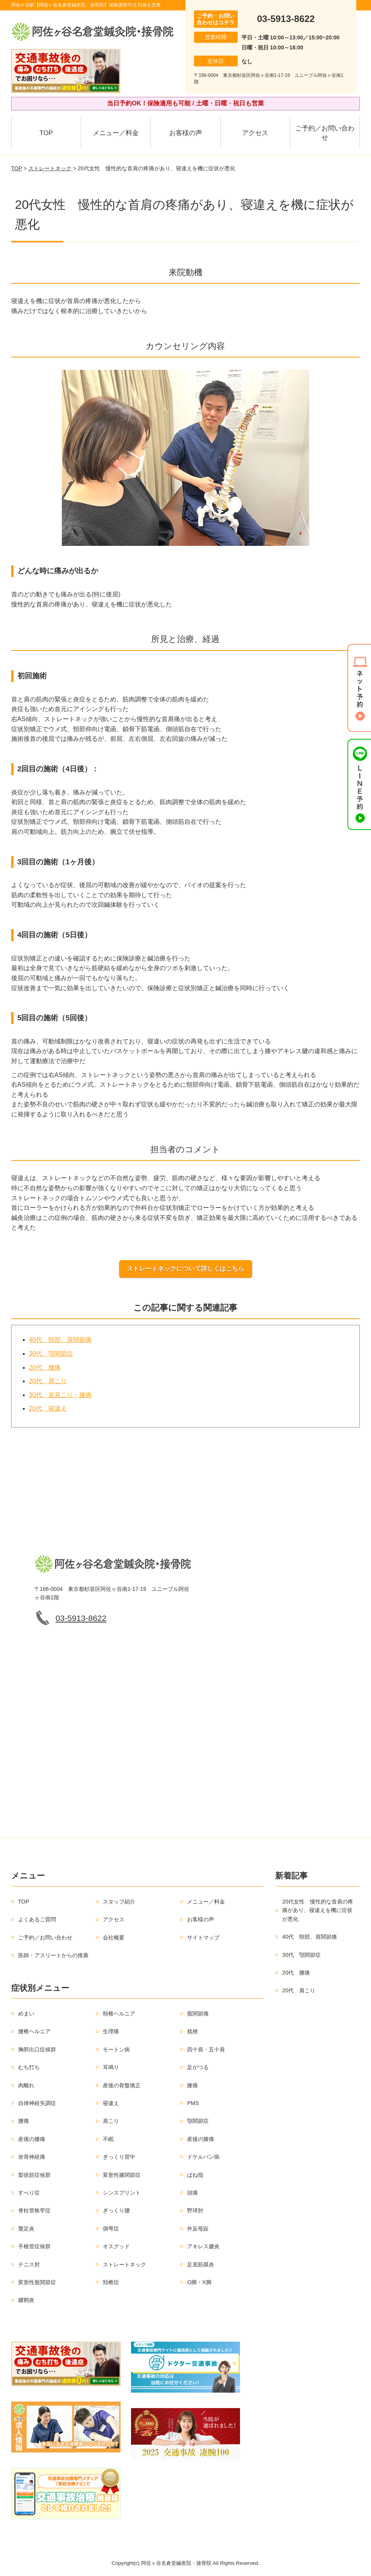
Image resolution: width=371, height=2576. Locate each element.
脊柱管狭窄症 (34, 2210)
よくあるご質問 (37, 1919)
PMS (193, 2103)
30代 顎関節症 (51, 1353)
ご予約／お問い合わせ (324, 133)
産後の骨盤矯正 (122, 2085)
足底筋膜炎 (200, 2264)
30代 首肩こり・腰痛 (60, 1395)
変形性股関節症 (37, 2282)
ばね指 (195, 2175)
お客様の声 (185, 133)
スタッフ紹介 (119, 1902)
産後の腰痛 (31, 2139)
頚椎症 (111, 2282)
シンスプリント (122, 2193)
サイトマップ (203, 1937)
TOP (46, 133)
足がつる (198, 2067)
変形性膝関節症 (122, 2175)
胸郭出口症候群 (37, 2049)
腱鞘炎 (26, 2300)
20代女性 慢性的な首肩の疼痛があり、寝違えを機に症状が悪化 (317, 1910)
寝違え (111, 2103)
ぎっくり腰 (116, 2210)
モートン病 (116, 2049)
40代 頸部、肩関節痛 (60, 1339)
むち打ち (29, 2067)
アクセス (255, 133)
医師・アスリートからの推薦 (53, 1955)
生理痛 (111, 2031)
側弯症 (111, 2228)
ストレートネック (49, 168)
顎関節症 (198, 2121)
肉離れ (26, 2085)
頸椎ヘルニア (119, 2013)
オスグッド (116, 2246)
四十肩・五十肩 (206, 2049)
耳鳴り (111, 2067)
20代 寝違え (48, 1408)
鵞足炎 (26, 2228)
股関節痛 (198, 2013)
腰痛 (23, 2121)
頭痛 (192, 2193)
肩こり (111, 2121)
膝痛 (192, 2085)
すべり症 (29, 2193)
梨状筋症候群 (34, 2175)
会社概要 (113, 1937)
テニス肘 (29, 2264)
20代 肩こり (48, 1381)
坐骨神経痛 (31, 2157)
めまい (26, 2013)
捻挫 (192, 2031)
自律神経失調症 (37, 2103)
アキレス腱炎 (203, 2246)
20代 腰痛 (45, 1367)
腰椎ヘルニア (34, 2031)
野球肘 (195, 2210)
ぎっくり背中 (119, 2157)
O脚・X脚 (199, 2282)
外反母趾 (198, 2228)
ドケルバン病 (203, 2157)
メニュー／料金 (116, 133)
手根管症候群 (34, 2246)
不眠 (108, 2139)
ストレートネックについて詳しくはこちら (185, 1268)
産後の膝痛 (200, 2139)
